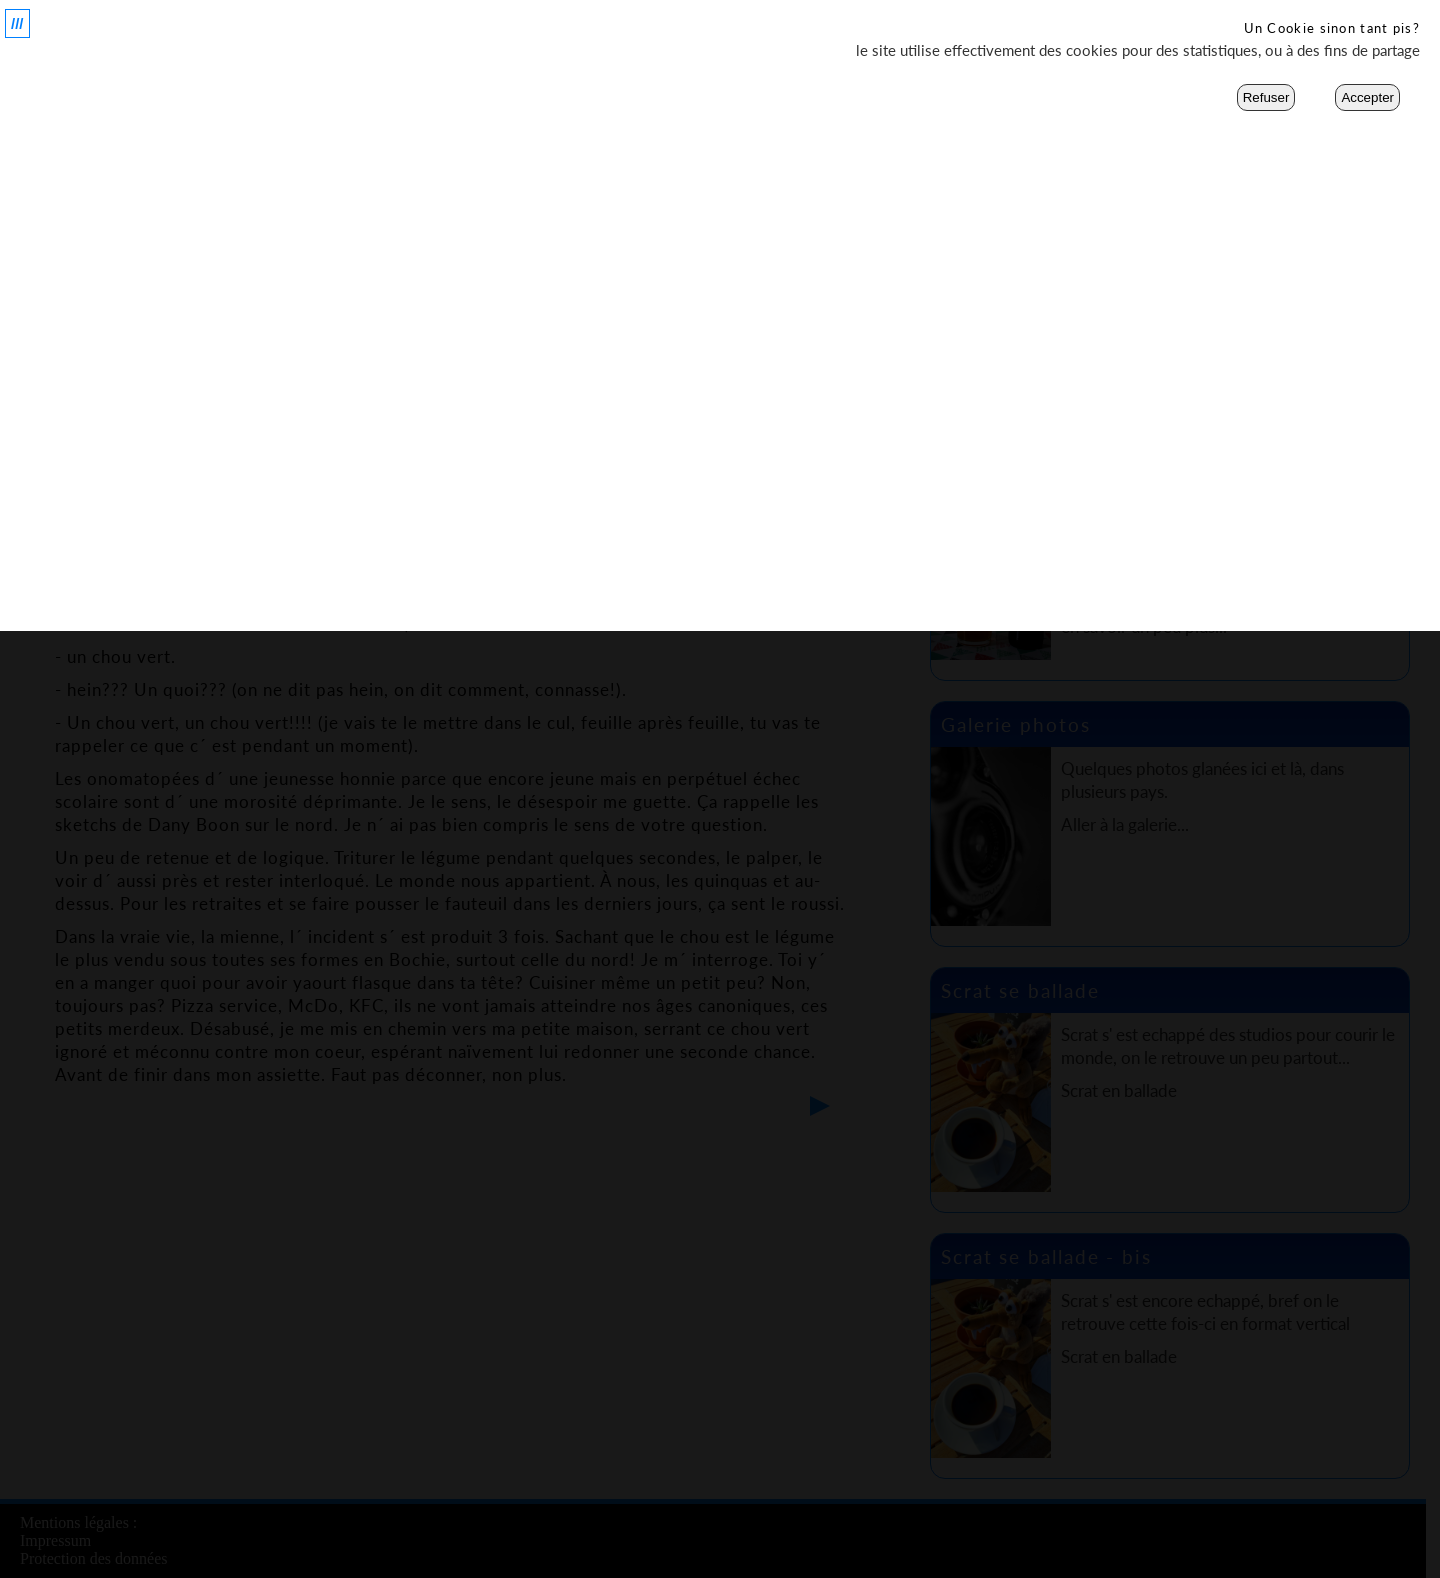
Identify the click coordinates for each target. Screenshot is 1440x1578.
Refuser (1266, 97)
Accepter (1367, 97)
